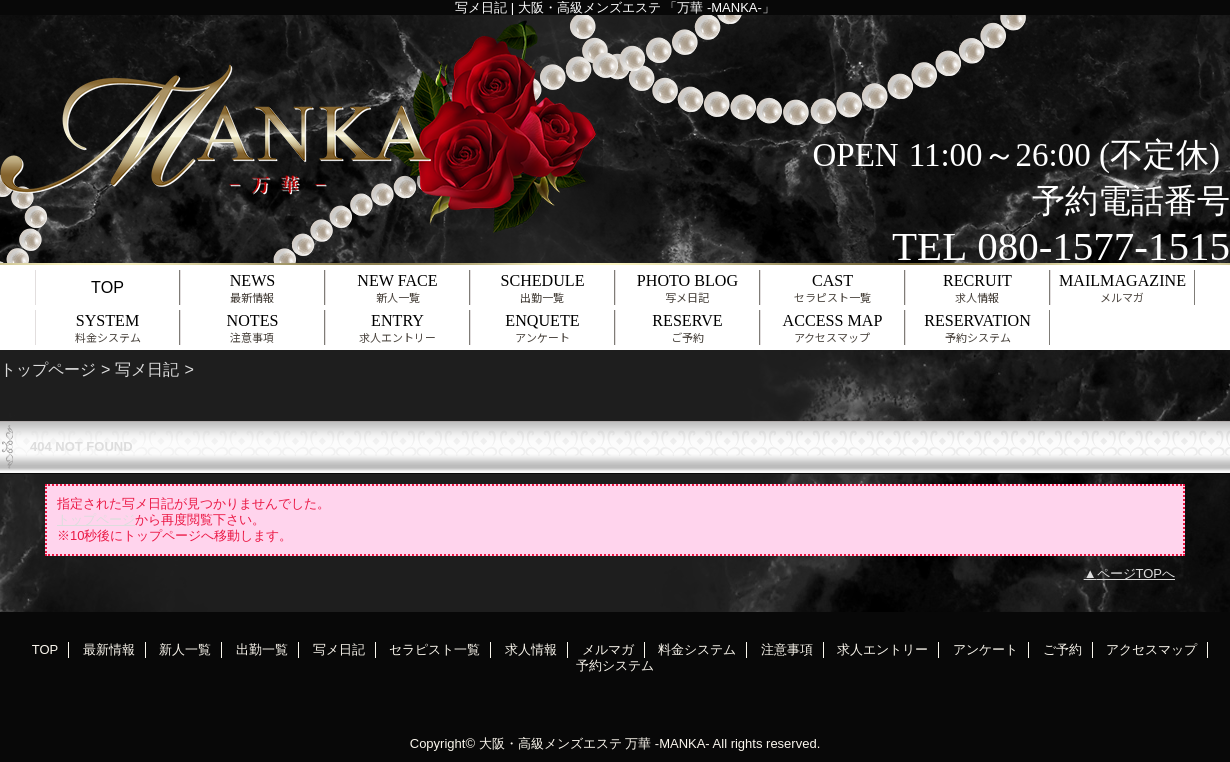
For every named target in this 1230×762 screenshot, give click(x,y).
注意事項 (787, 649)
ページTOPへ (1136, 573)
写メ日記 (147, 369)
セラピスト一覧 (434, 649)
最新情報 (109, 649)
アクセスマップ (1151, 649)
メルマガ (608, 649)
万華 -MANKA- (667, 743)
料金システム (697, 649)
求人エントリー (882, 649)
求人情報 (531, 649)
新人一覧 (185, 649)
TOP (107, 287)
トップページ (48, 369)
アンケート (985, 649)
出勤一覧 (262, 649)
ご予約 (1062, 649)
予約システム (615, 665)
